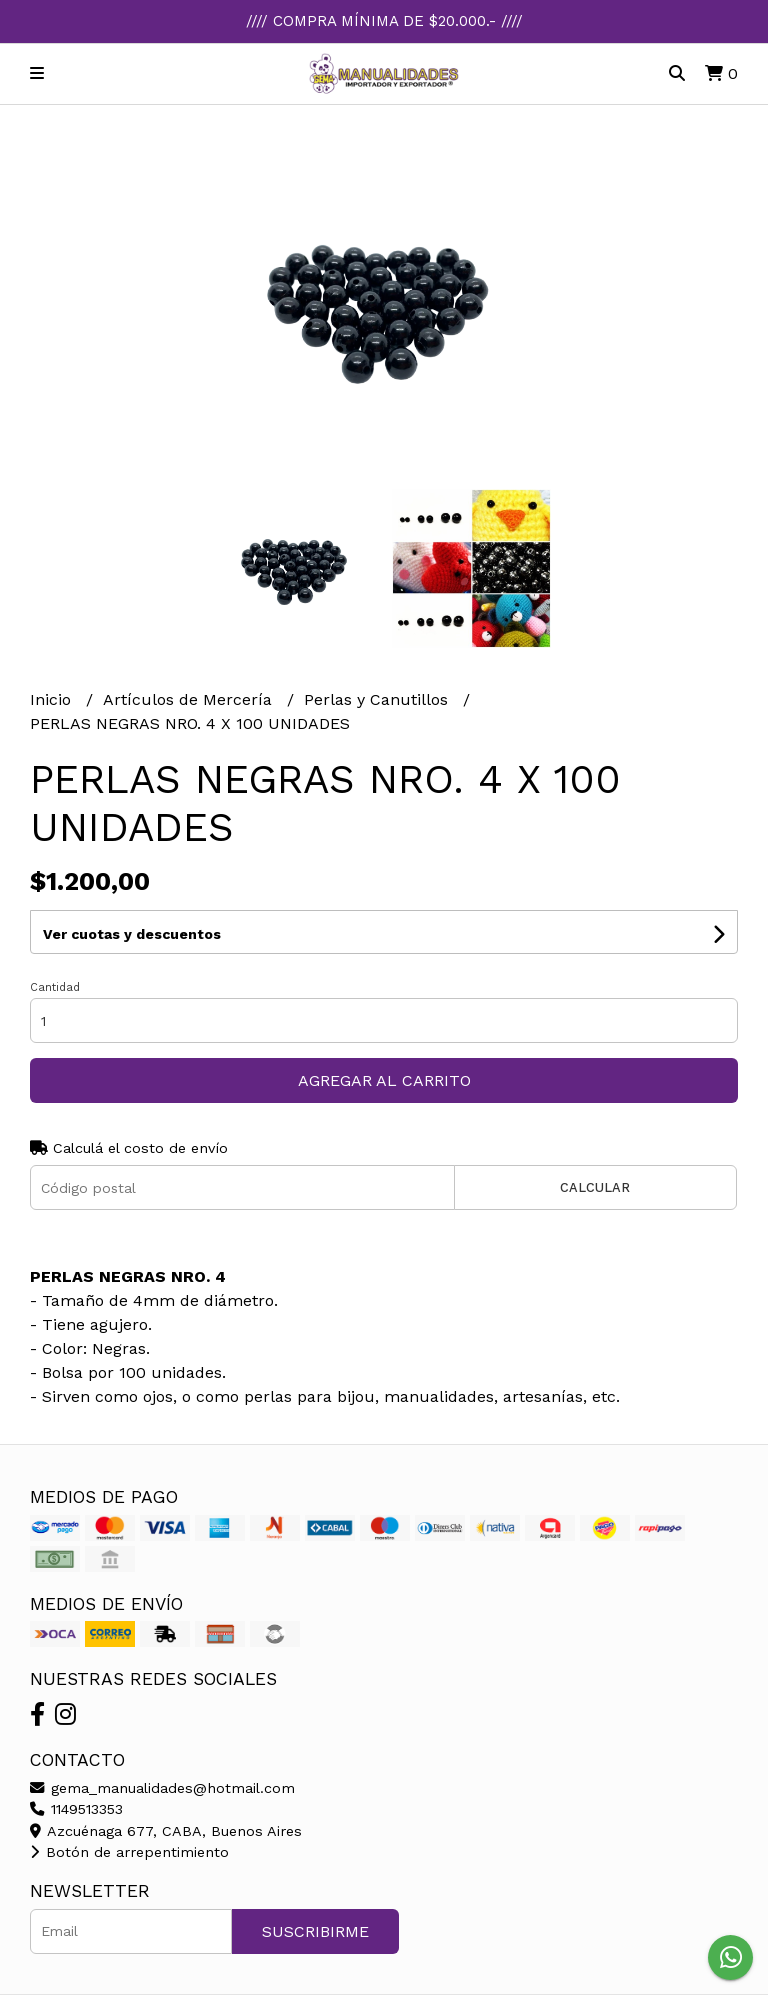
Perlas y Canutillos (378, 699)
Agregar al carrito (384, 1080)
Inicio (53, 699)
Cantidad (55, 987)
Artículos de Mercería (190, 699)
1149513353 (76, 1809)
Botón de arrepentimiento (129, 1852)
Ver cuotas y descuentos (132, 934)
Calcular (595, 1187)
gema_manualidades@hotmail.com (162, 1788)
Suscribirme (315, 1931)
